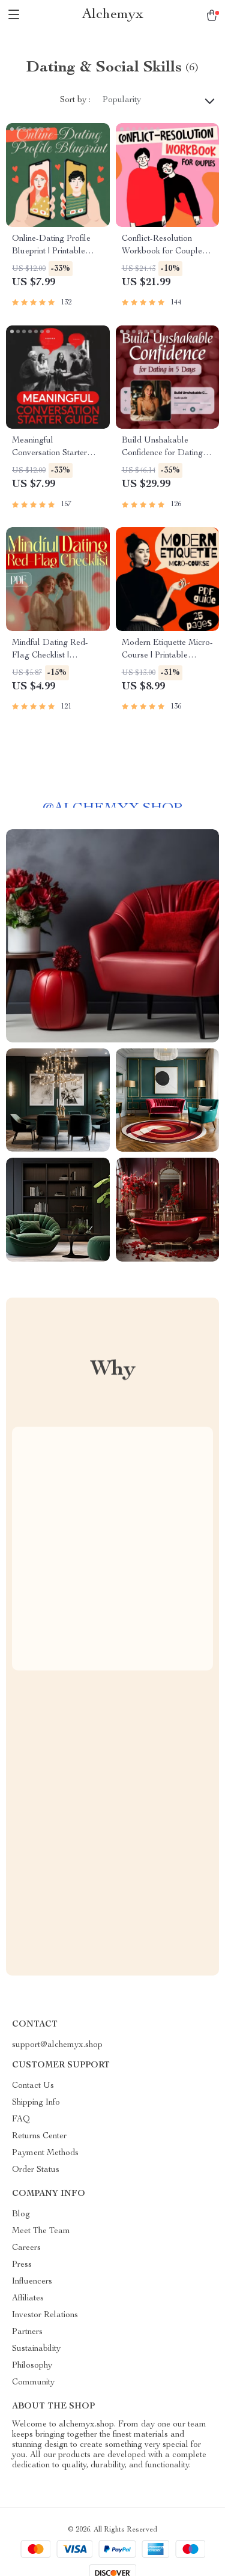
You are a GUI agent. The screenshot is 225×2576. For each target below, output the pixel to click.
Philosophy (32, 2366)
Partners (27, 2332)
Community (33, 2382)
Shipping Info (36, 2103)
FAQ (21, 2119)
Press (22, 2265)
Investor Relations (45, 2315)
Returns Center (39, 2136)
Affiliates (28, 2298)
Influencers (32, 2282)
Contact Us (33, 2086)
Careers (26, 2248)
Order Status (35, 2170)
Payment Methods (45, 2153)
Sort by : (75, 100)
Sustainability (36, 2349)
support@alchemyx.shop (57, 2045)
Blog (21, 2214)
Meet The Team (41, 2231)
